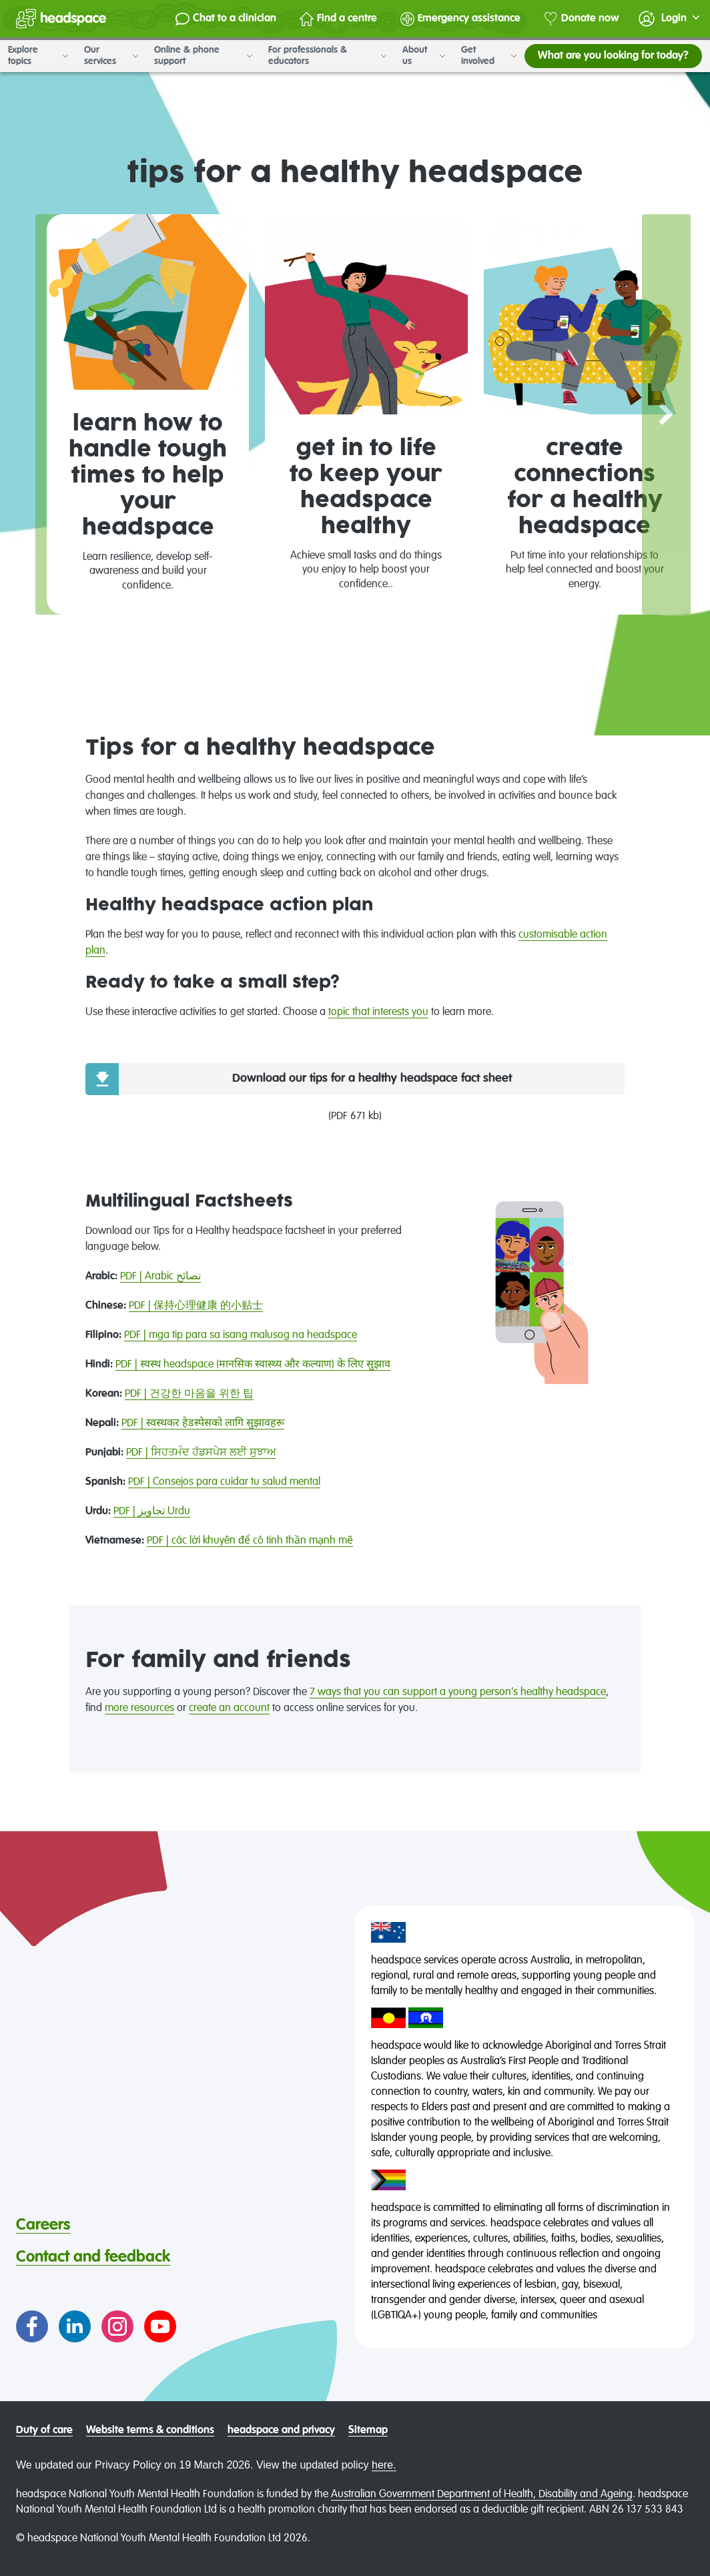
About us (423, 55)
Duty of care (44, 2430)
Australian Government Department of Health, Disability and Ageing (482, 2494)
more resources (139, 1708)
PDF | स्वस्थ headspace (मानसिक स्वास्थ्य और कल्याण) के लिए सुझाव (252, 1364)
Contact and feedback (93, 2257)
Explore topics (38, 55)
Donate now (581, 19)
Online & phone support (203, 55)
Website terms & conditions (150, 2430)
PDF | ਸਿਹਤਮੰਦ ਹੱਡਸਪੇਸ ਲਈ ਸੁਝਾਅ (201, 1452)
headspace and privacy (281, 2430)
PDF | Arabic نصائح (160, 1276)
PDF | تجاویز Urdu (151, 1511)
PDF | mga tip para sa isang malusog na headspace (240, 1335)
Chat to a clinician (225, 19)
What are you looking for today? (613, 56)
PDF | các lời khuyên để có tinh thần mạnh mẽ (250, 1541)
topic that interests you (378, 1012)
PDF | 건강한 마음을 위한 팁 (189, 1394)
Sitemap (368, 2430)
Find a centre (338, 19)
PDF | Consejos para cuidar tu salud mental (224, 1482)
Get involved (488, 55)
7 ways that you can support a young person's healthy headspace (458, 1692)
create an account (229, 1708)
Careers (43, 2225)
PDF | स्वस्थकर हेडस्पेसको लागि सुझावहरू (202, 1423)
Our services (111, 55)
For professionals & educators (327, 55)
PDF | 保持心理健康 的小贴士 (196, 1306)
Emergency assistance (460, 19)
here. (384, 2465)
